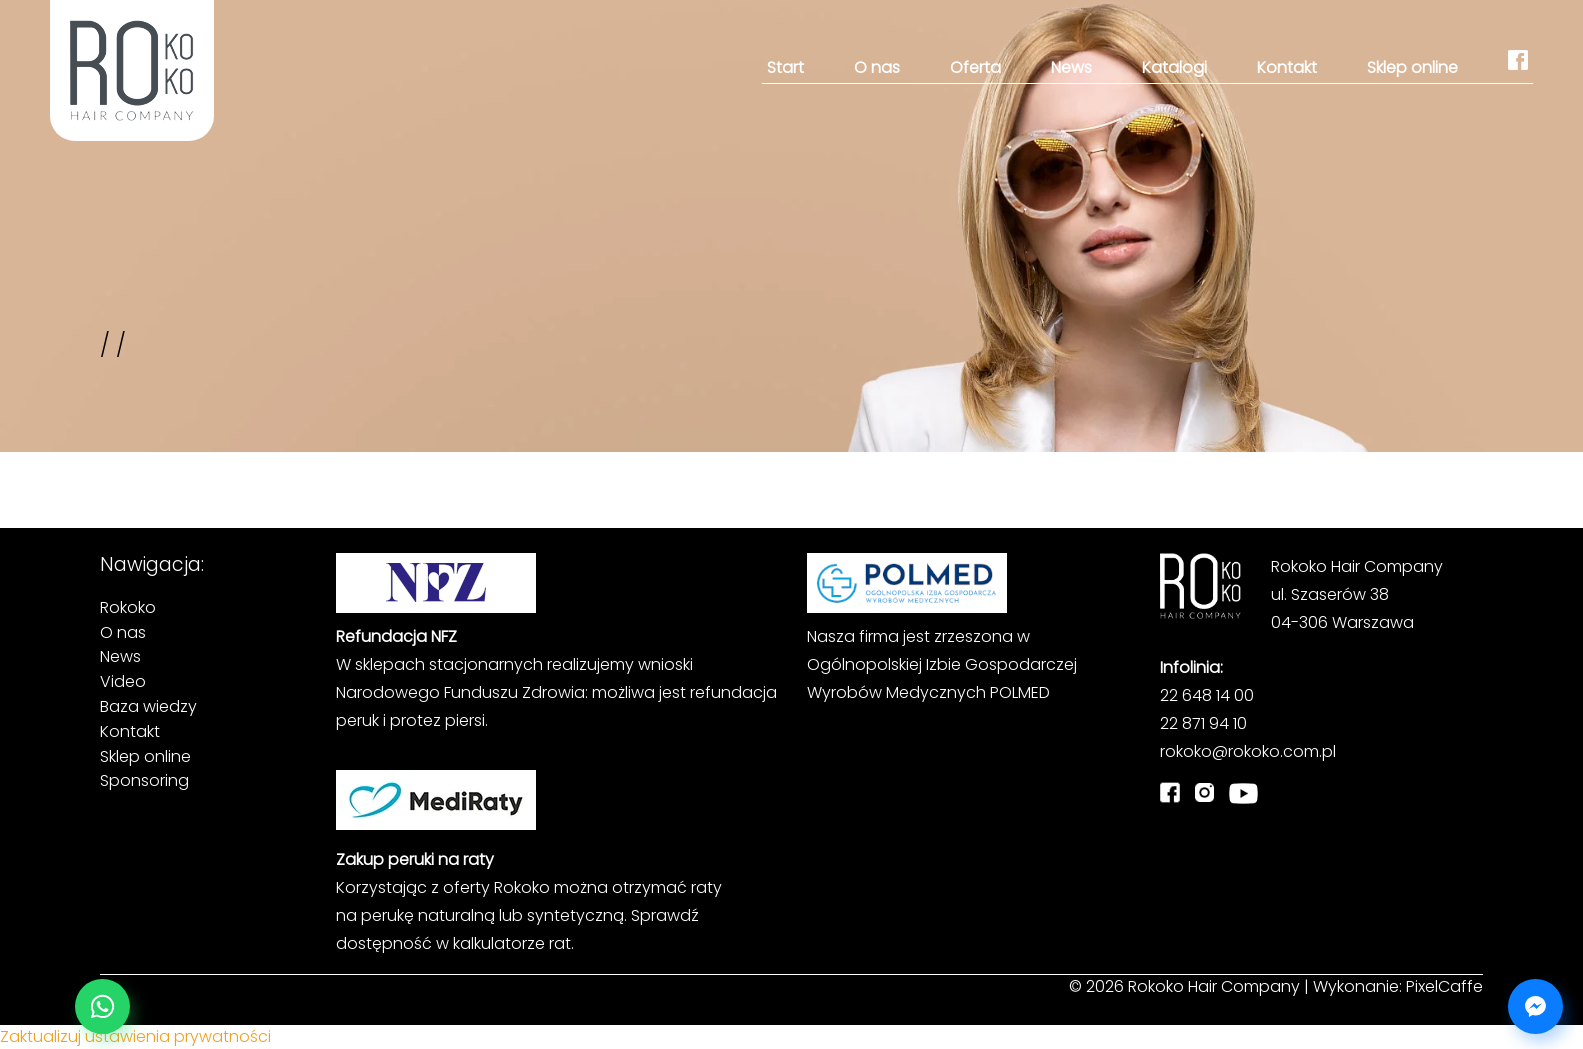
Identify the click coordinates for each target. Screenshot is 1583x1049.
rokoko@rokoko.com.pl (1248, 751)
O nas (877, 67)
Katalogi (1174, 67)
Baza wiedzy (148, 706)
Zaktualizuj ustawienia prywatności (135, 1036)
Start (785, 67)
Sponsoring (144, 780)
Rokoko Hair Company (1214, 986)
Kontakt (1287, 67)
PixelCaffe (1444, 986)
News (1071, 67)
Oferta (975, 67)
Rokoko (128, 607)
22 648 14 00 (1207, 695)
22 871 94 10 (1203, 723)
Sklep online (1412, 67)
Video (123, 681)
